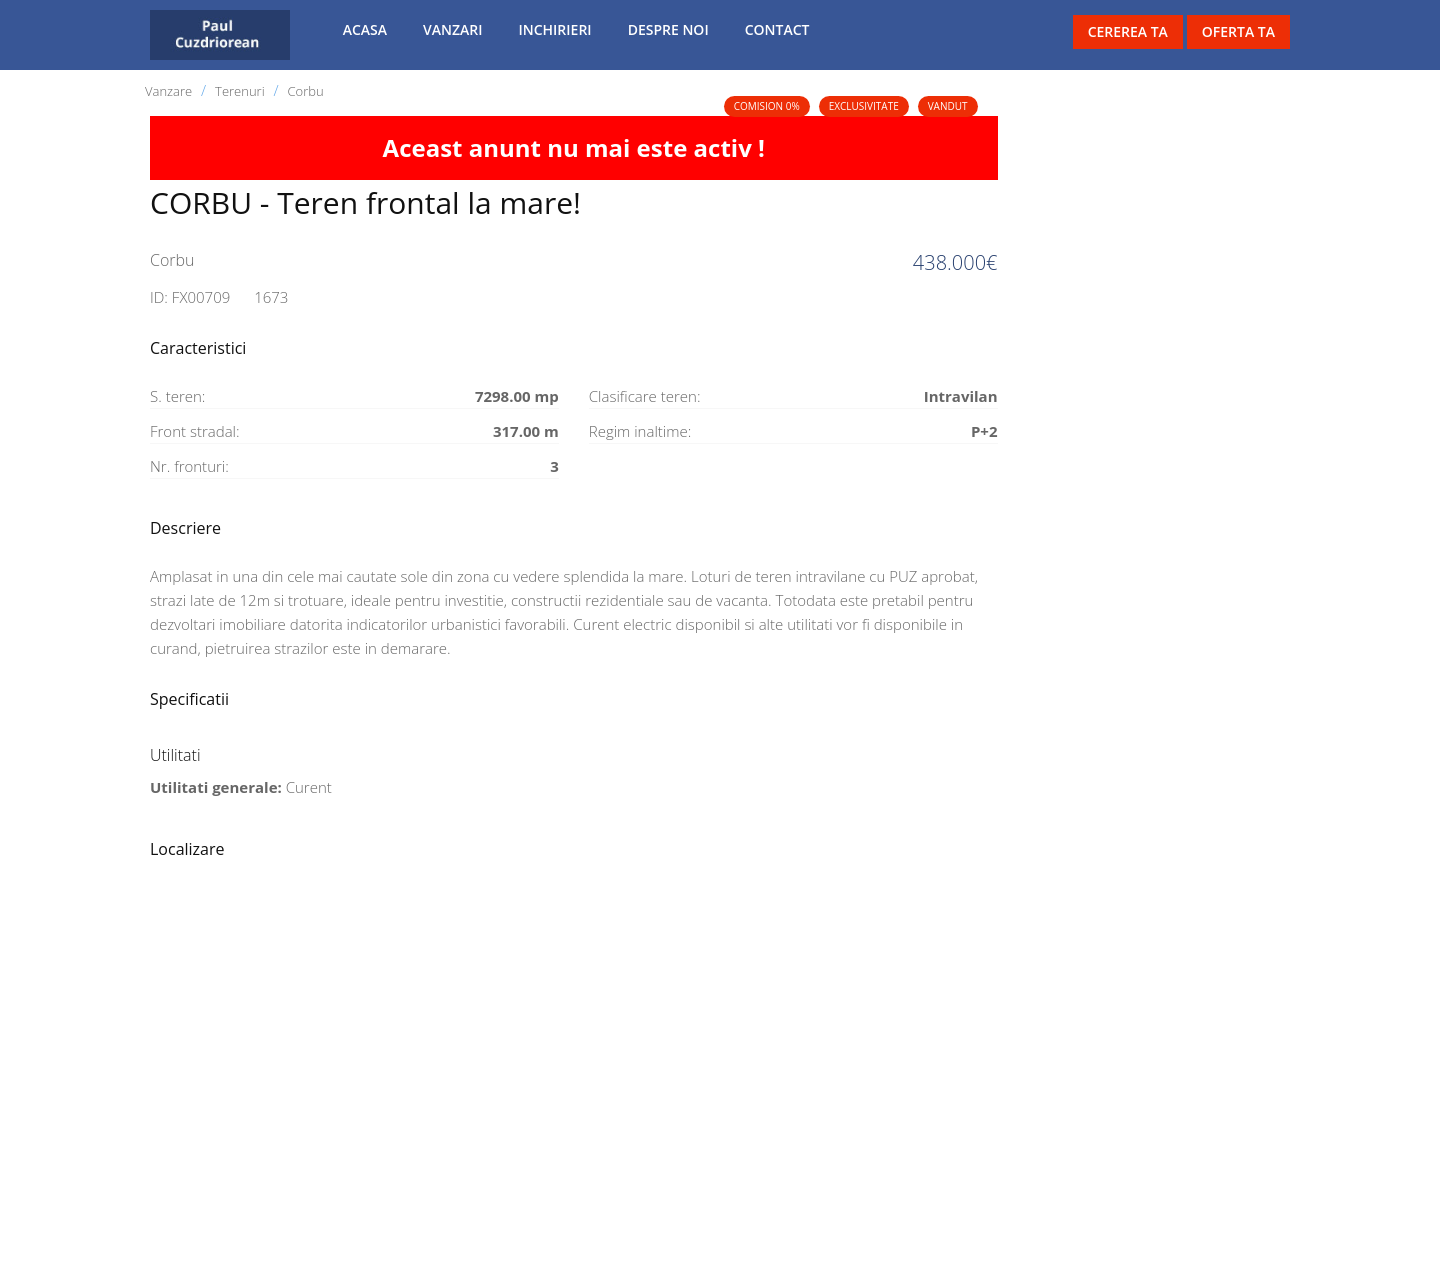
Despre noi (668, 29)
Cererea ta (1128, 31)
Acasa (365, 29)
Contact (777, 29)
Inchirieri (554, 29)
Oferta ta (1238, 31)
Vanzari (452, 29)
